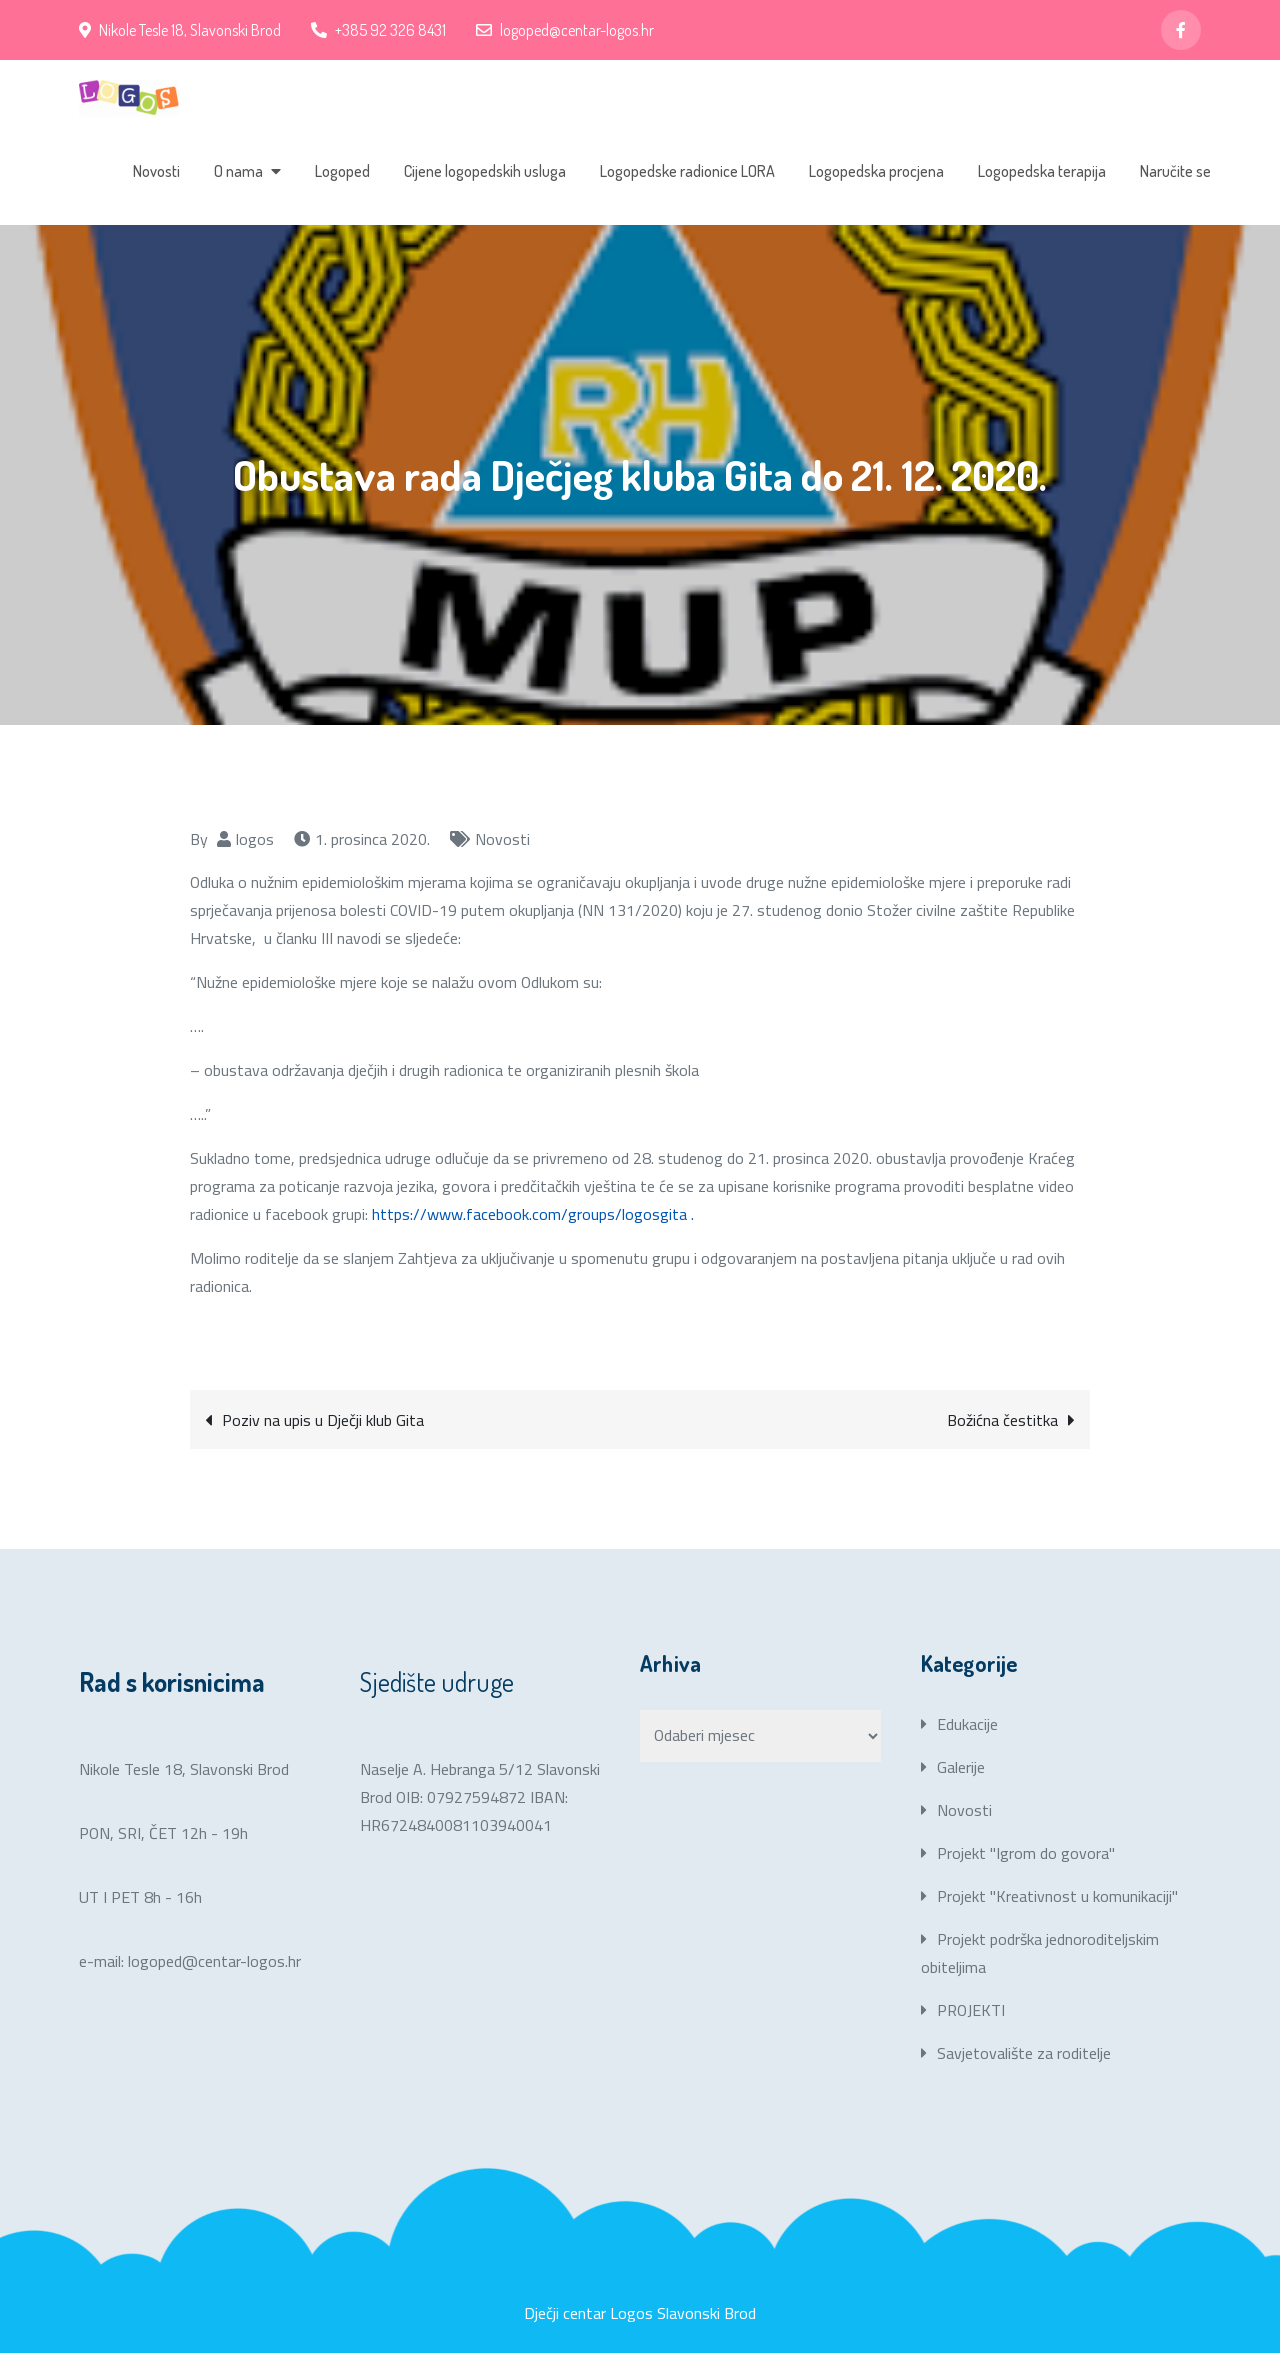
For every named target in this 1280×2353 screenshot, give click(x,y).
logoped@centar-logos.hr (565, 30)
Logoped (342, 171)
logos (255, 839)
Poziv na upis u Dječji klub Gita (323, 1419)
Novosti (156, 171)
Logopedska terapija (1042, 171)
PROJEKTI (971, 2010)
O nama (238, 171)
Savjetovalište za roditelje (1024, 2053)
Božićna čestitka (1002, 1419)
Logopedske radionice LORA (687, 171)
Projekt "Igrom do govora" (1026, 1853)
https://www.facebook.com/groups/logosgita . (533, 1214)
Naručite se (1175, 171)
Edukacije (967, 1724)
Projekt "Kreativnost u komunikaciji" (1057, 1896)
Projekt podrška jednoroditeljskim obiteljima (1040, 1953)
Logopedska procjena (876, 171)
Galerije (961, 1767)
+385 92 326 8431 (378, 30)
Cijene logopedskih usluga (485, 171)
